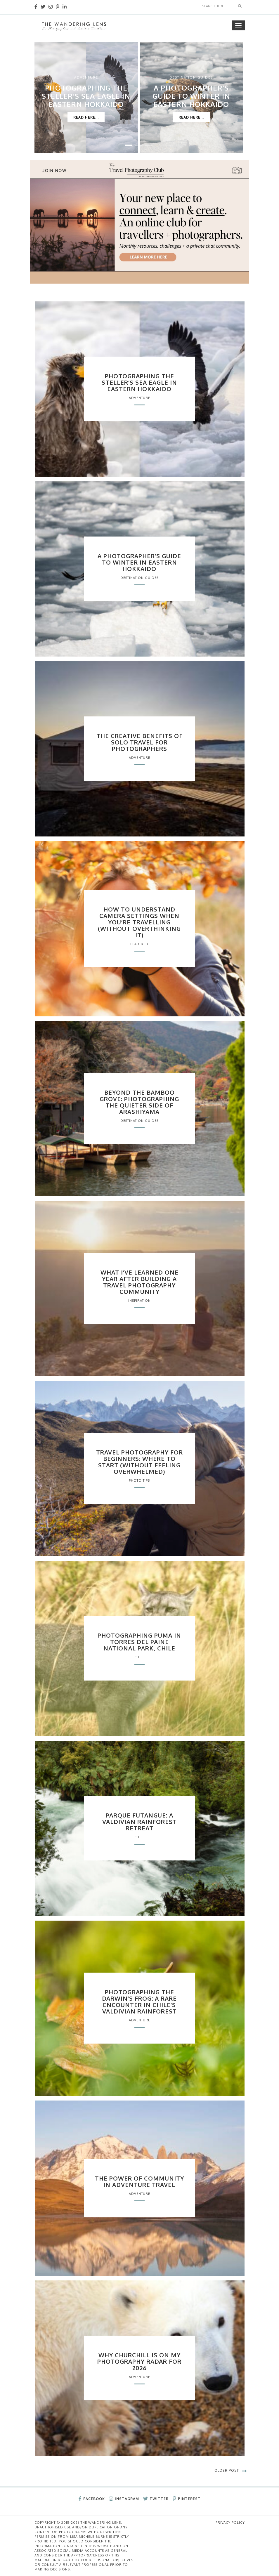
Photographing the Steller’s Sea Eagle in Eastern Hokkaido (86, 96)
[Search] (217, 6)
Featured (139, 944)
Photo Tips (139, 1480)
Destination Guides (191, 77)
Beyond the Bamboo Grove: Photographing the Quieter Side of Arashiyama (139, 1102)
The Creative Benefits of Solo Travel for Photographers (139, 742)
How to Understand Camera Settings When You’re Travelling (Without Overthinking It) (139, 922)
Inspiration (139, 1301)
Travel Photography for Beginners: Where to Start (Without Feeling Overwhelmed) (139, 1461)
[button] (129, 145)
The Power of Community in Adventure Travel (139, 2181)
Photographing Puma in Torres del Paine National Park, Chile (139, 1641)
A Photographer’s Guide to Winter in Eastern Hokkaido (191, 96)
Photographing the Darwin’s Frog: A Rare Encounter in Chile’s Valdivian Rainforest (139, 2001)
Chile (139, 1657)
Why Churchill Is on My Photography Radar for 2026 (139, 2361)
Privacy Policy (230, 2523)
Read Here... (86, 117)
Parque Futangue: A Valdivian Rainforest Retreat (139, 1821)
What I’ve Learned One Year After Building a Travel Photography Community (139, 1281)
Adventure (86, 77)
